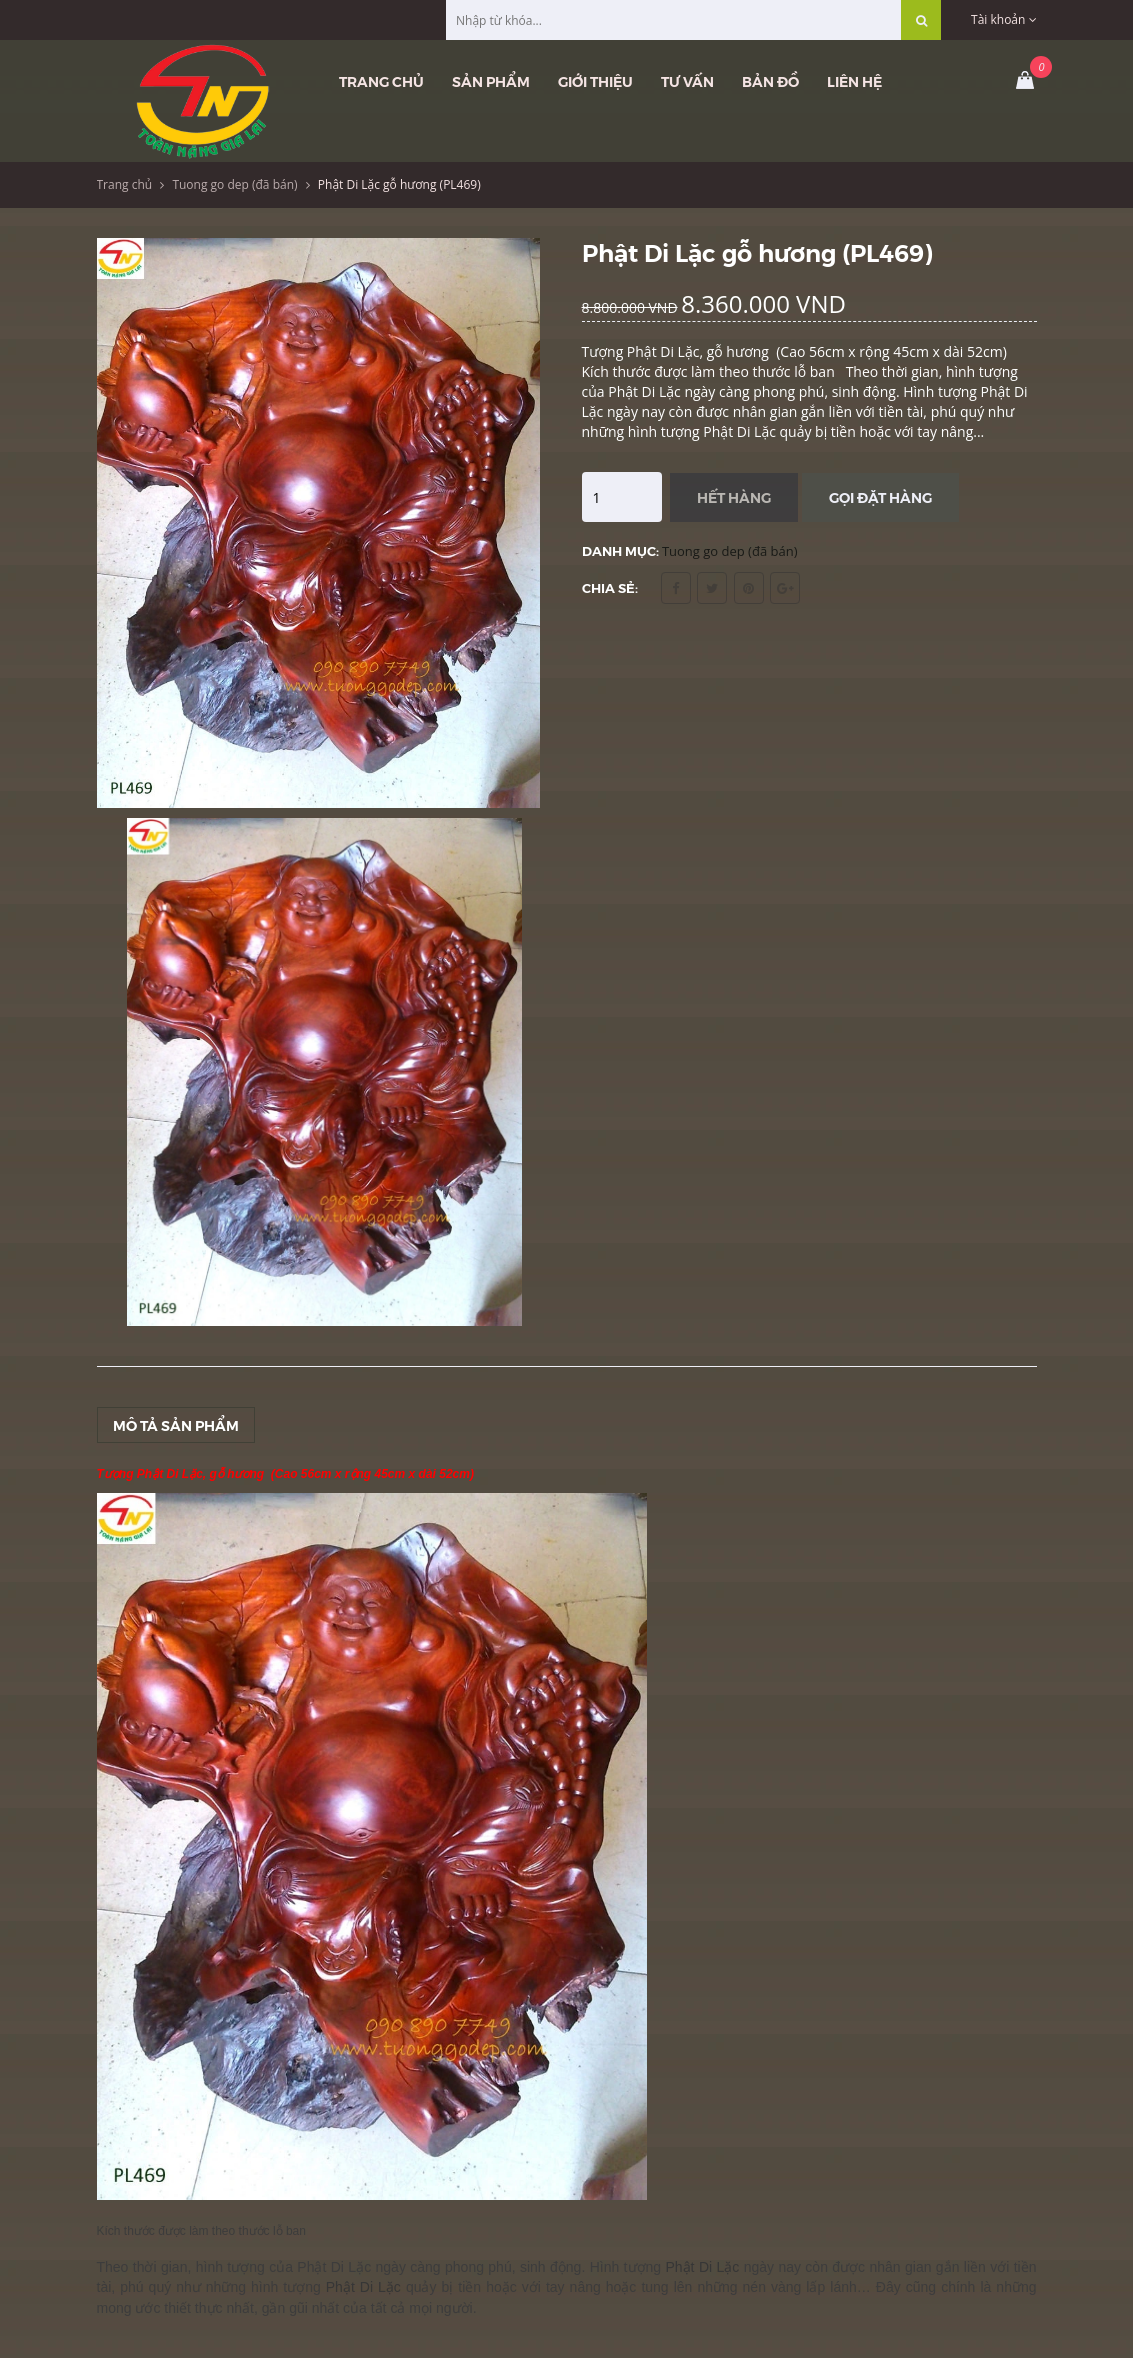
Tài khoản (1003, 19)
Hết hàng (734, 497)
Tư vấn (687, 81)
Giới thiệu (595, 81)
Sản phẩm (491, 81)
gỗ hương (237, 1474)
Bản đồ (770, 81)
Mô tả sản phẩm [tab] (176, 1425)
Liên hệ (854, 81)
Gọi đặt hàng (880, 497)
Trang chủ (381, 81)
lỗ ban (289, 2231)
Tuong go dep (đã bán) (234, 184)
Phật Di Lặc (334, 2267)
